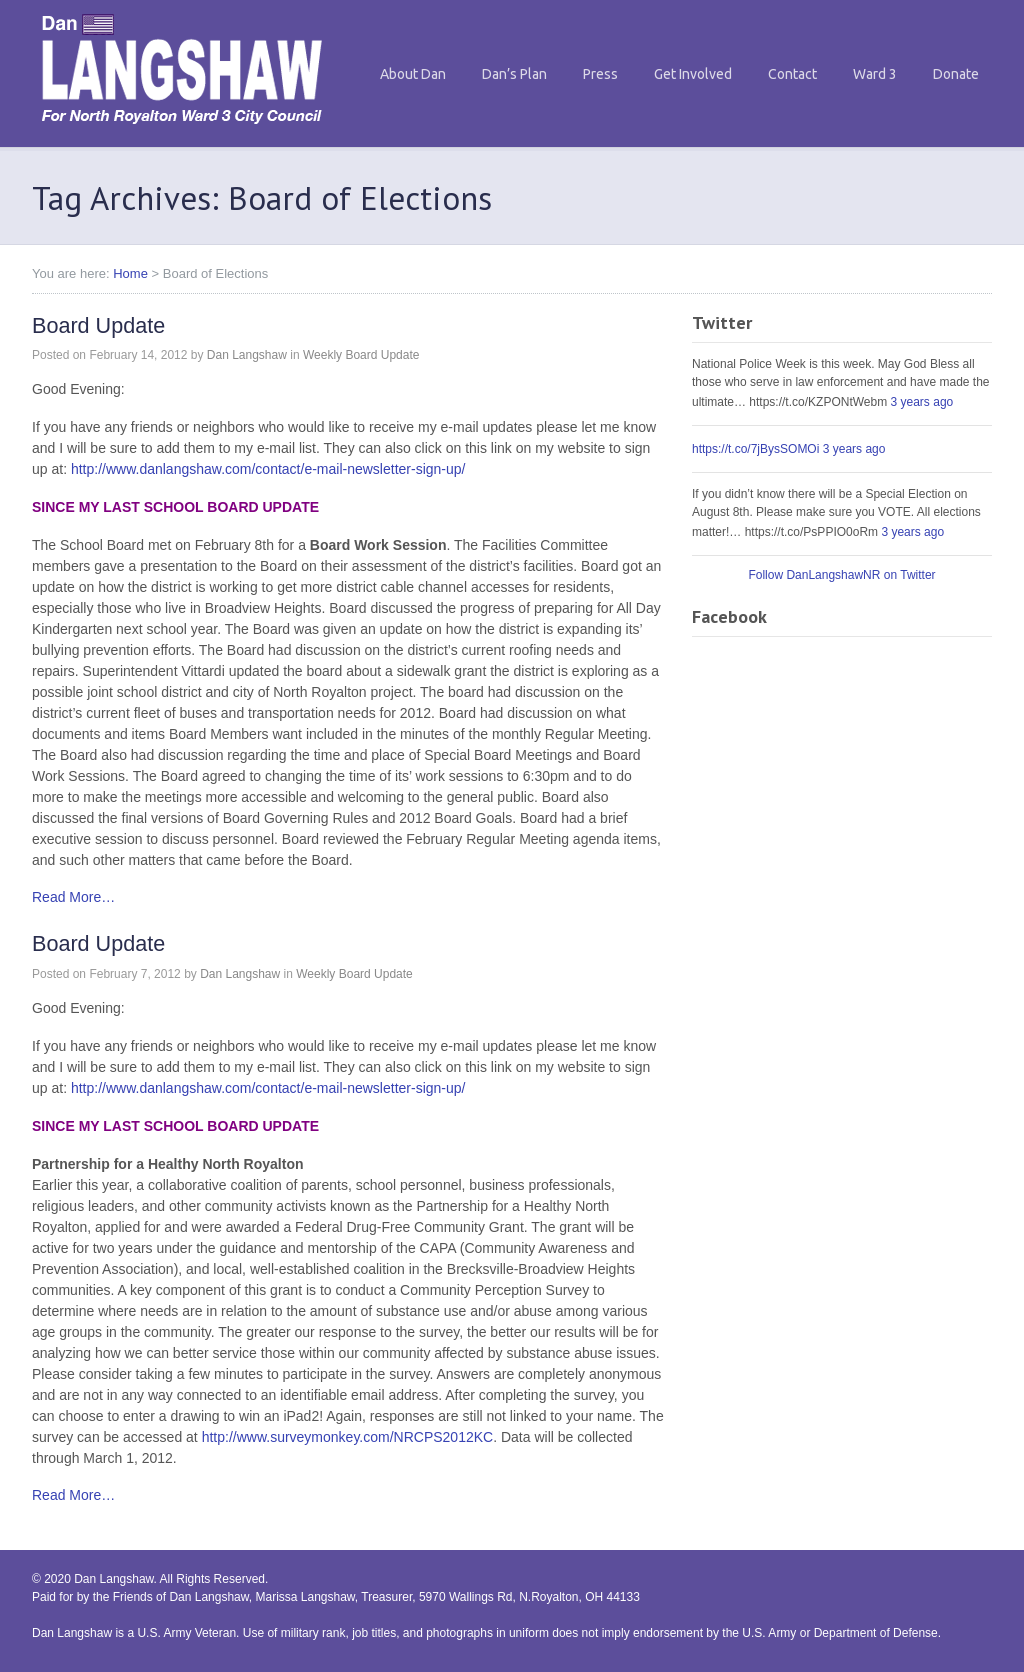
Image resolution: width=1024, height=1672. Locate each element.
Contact (792, 74)
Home (130, 273)
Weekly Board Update (361, 355)
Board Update (98, 325)
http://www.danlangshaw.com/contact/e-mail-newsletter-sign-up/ (268, 469)
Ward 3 (875, 74)
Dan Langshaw (247, 355)
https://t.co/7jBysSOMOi (755, 449)
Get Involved (693, 74)
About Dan (413, 74)
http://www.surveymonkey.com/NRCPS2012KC (348, 1437)
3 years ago (922, 402)
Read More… (73, 897)
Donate (956, 74)
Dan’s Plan (514, 74)
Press (600, 74)
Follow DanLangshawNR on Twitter (841, 575)
